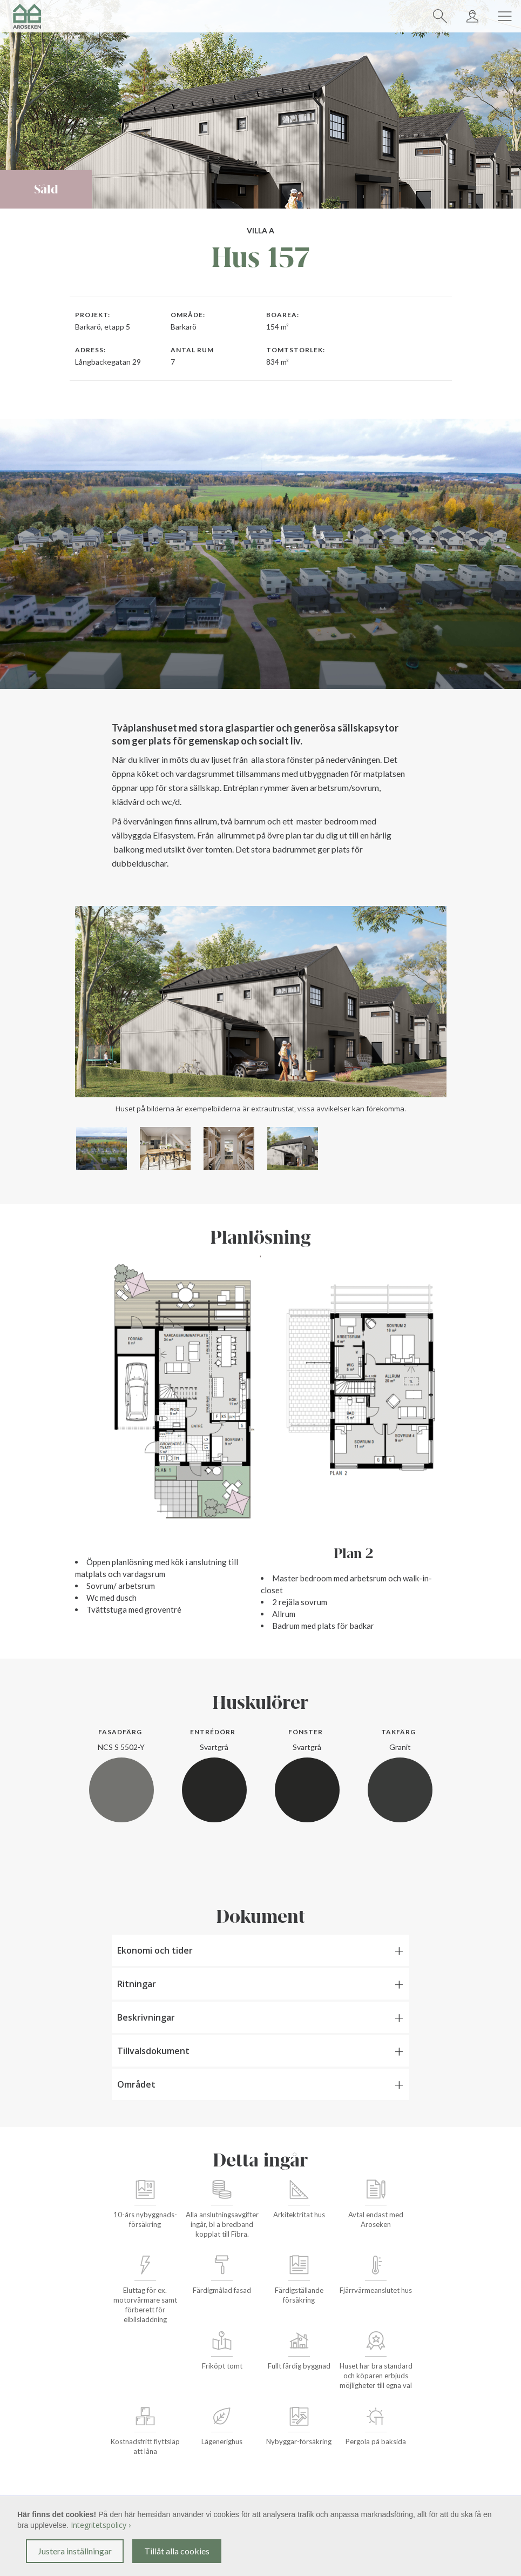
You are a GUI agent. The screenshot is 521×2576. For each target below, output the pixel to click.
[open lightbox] (101, 1148)
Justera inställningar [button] (75, 2551)
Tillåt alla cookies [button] (176, 2551)
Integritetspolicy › (101, 2525)
